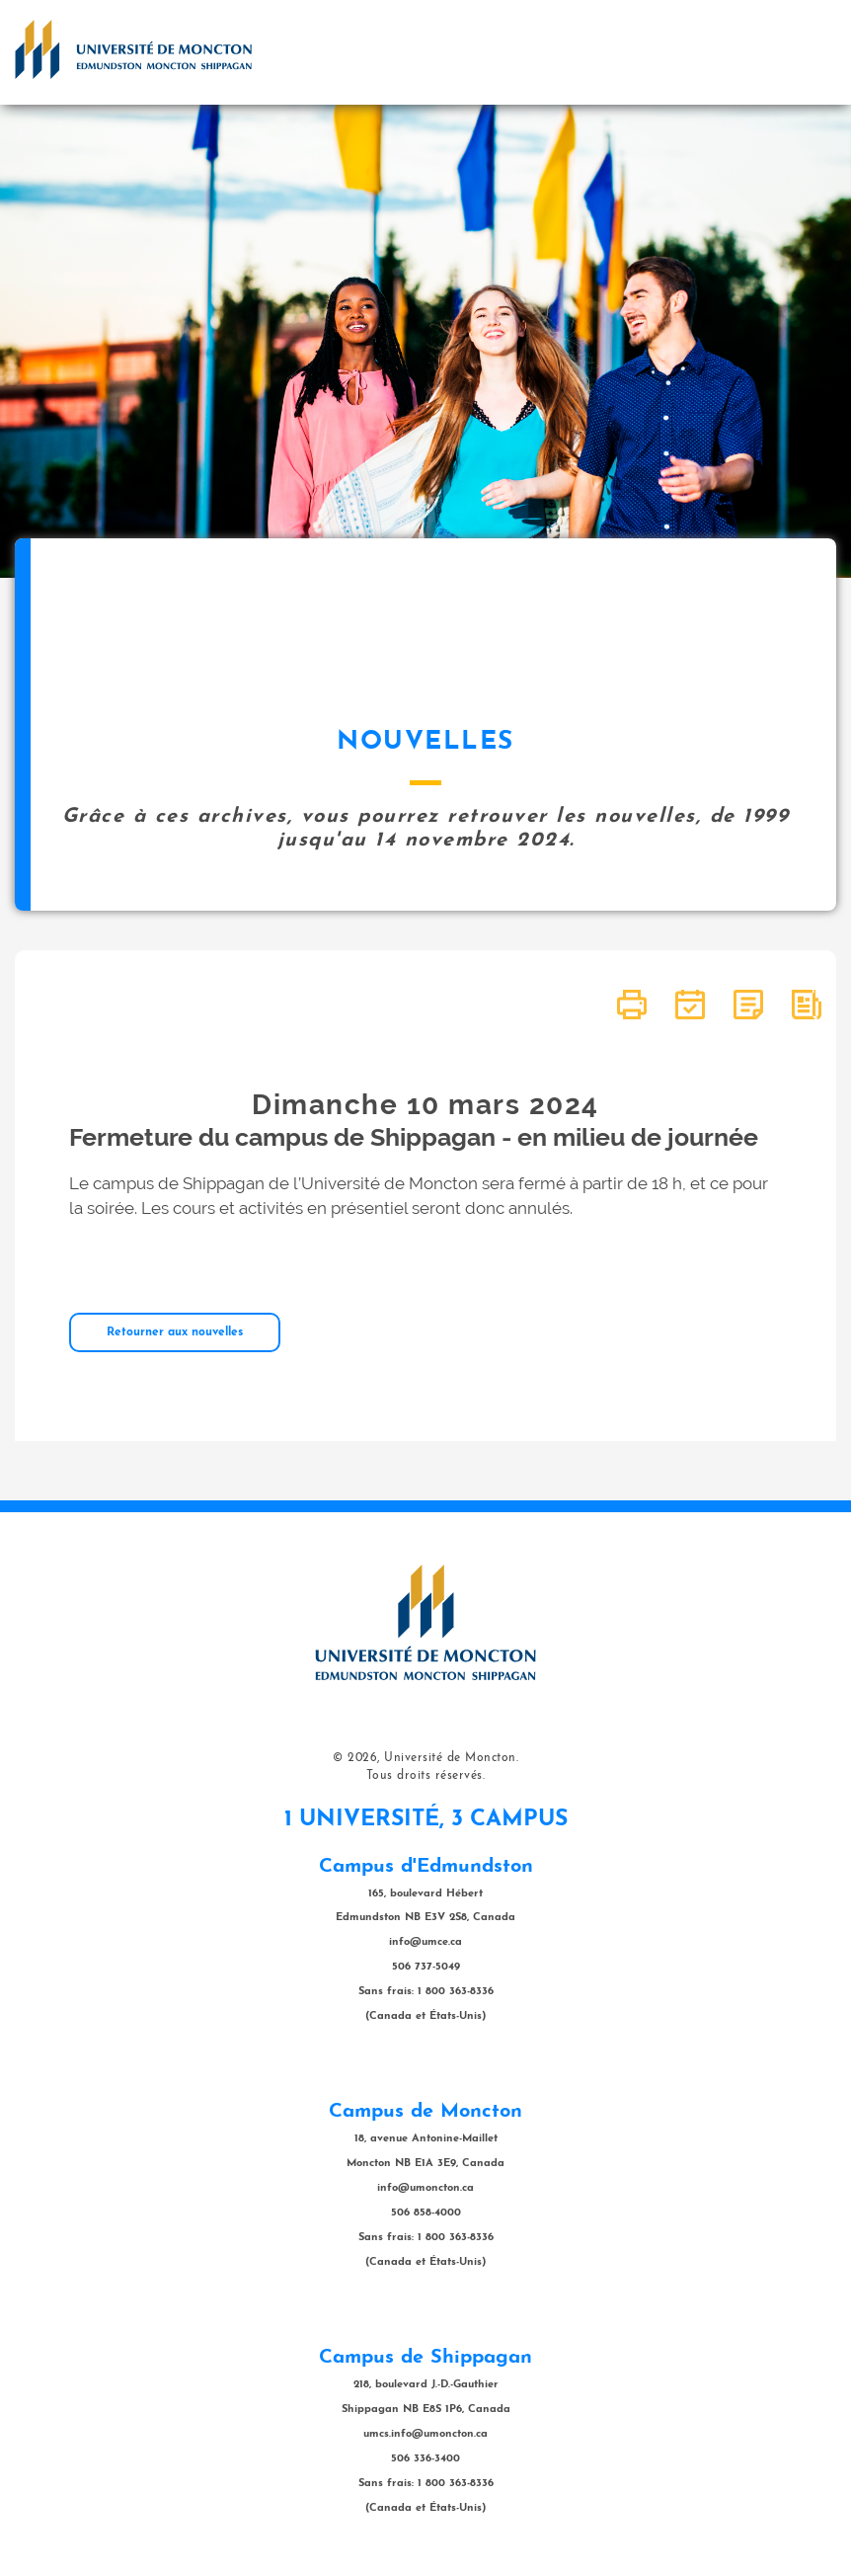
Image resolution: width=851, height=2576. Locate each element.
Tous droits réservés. (426, 1776)
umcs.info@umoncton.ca (425, 2434)
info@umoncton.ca (425, 2188)
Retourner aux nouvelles (175, 1332)
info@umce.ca (425, 1942)
